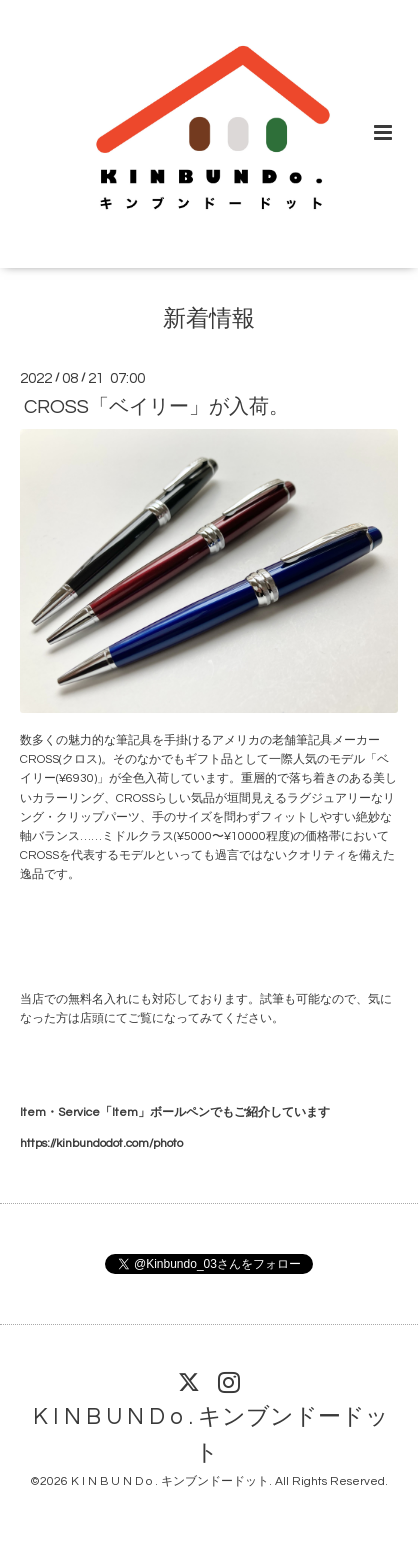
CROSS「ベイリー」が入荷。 (156, 407)
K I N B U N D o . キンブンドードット (211, 1435)
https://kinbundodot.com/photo (101, 1143)
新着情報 (209, 318)
